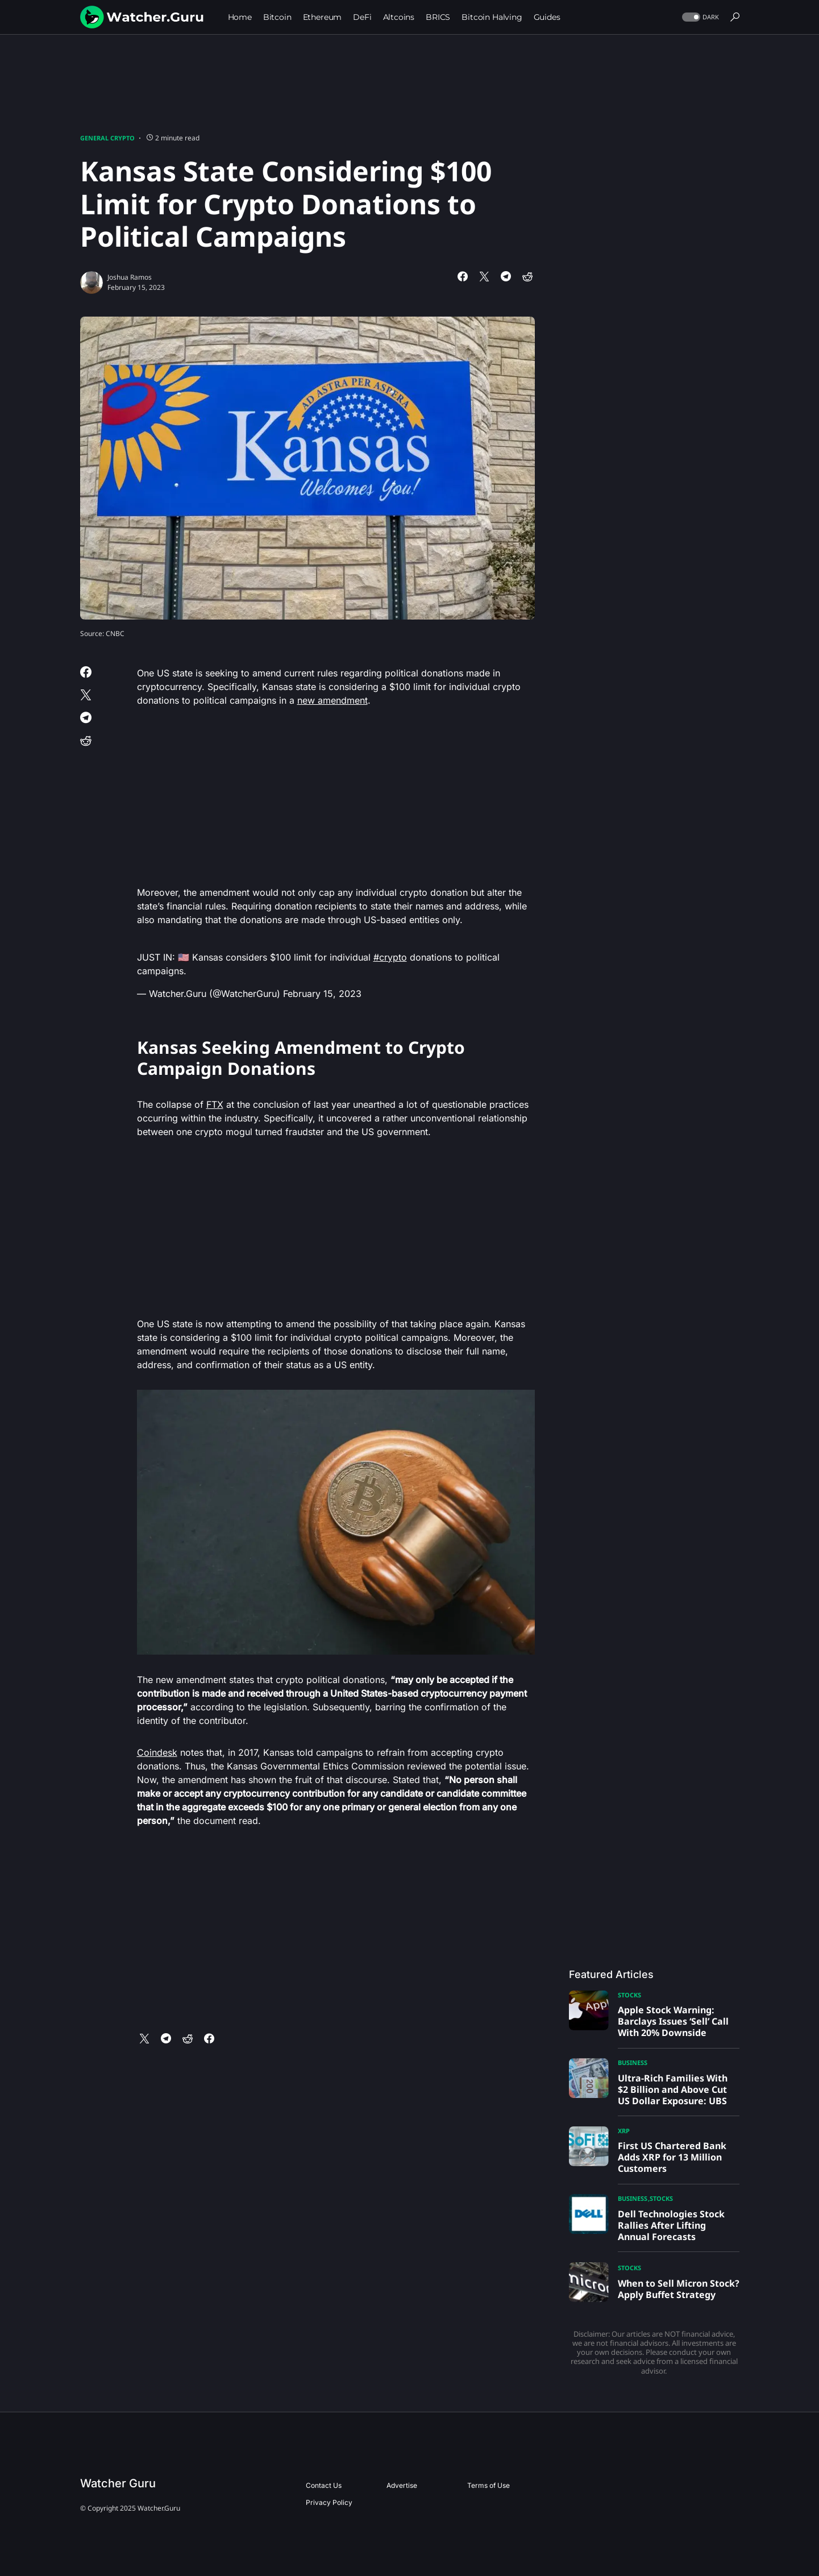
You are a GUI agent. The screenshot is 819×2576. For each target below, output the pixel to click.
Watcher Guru (118, 2483)
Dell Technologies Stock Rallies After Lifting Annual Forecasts (671, 2225)
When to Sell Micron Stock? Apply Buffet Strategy (678, 2289)
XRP (624, 2130)
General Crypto (107, 138)
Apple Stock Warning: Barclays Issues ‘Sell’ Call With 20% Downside (673, 2021)
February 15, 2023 (322, 993)
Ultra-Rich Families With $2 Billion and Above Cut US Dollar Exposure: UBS (672, 2089)
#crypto (390, 957)
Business (632, 2062)
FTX (214, 1104)
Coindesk (157, 1752)
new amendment (332, 700)
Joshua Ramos (129, 277)
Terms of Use (488, 2485)
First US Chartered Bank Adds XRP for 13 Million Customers (672, 2157)
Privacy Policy (329, 2502)
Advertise (401, 2485)
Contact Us (324, 2485)
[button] (699, 17)
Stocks (629, 1995)
